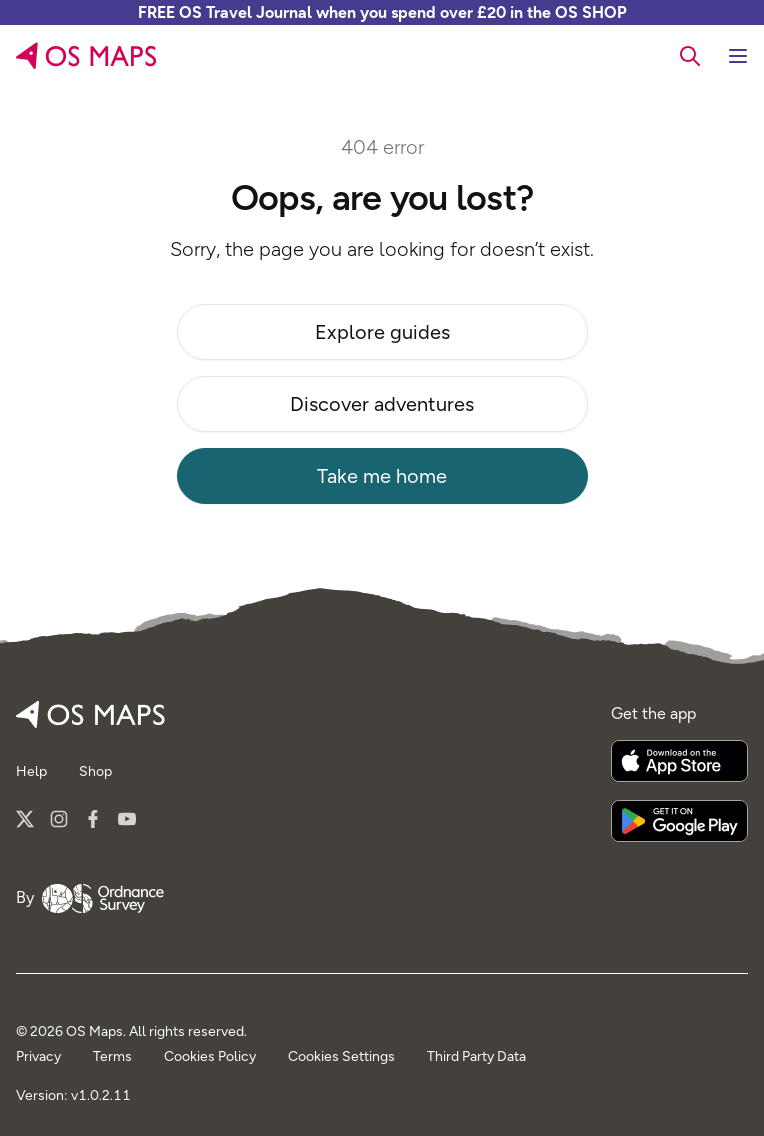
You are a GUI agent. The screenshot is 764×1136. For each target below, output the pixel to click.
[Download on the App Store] (679, 761)
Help (31, 771)
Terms (112, 1056)
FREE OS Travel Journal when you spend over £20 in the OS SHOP (382, 12)
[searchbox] (690, 55)
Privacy (38, 1056)
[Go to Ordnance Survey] (103, 898)
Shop (95, 771)
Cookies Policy (210, 1056)
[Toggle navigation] (738, 56)
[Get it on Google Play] (679, 821)
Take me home (382, 476)
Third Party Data (476, 1056)
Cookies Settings (341, 1056)
